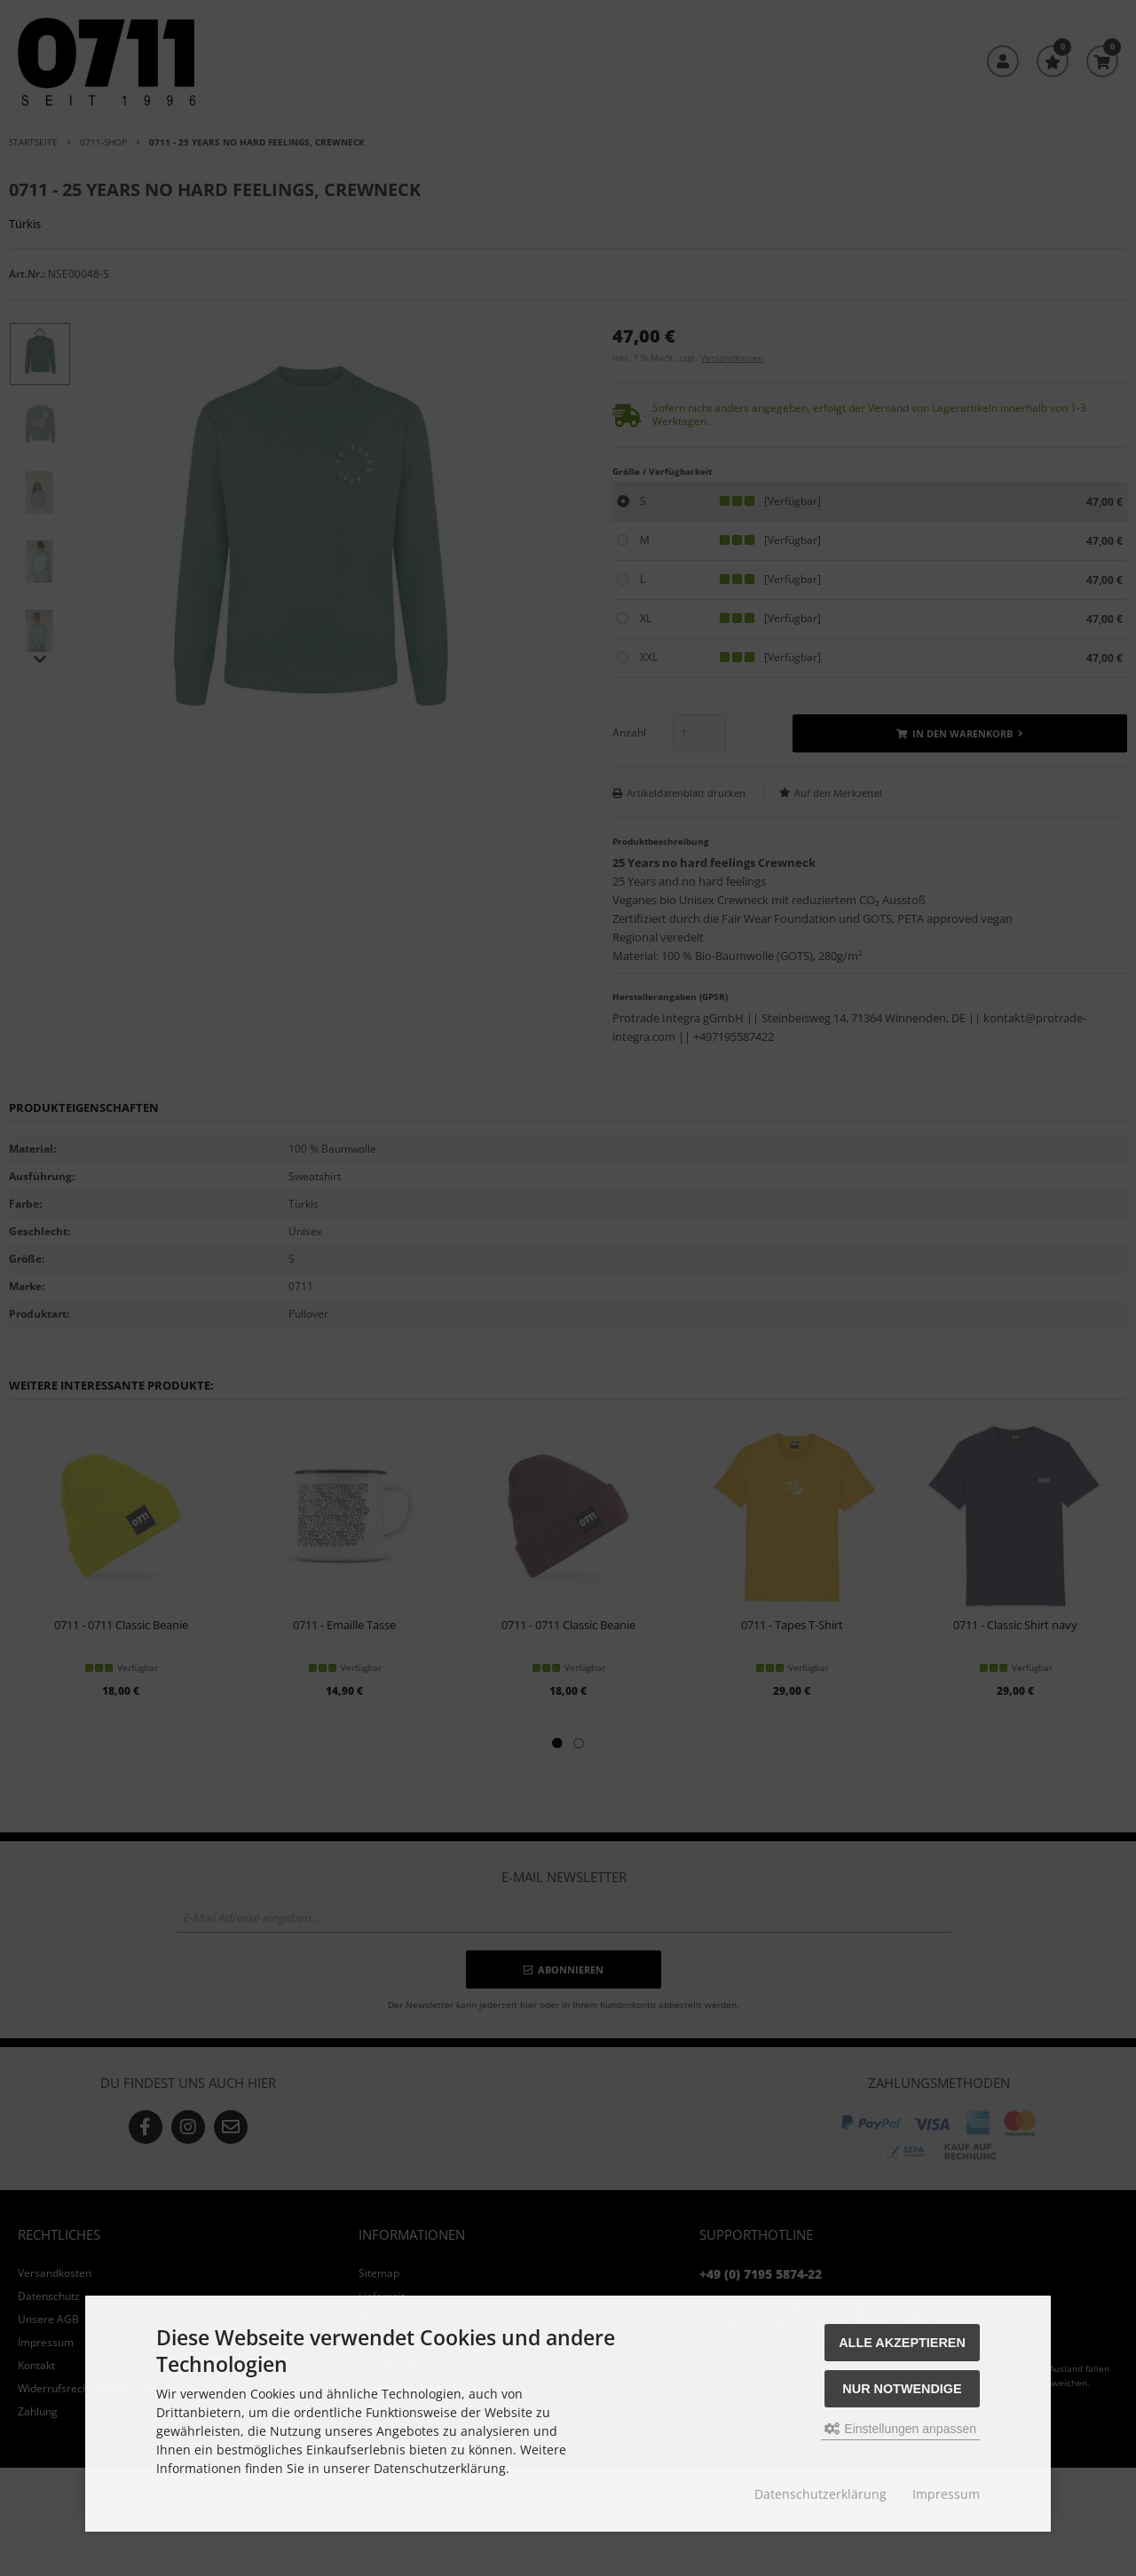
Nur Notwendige (901, 2389)
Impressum (946, 2493)
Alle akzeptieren (902, 2343)
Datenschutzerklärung (820, 2493)
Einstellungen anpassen (900, 2429)
